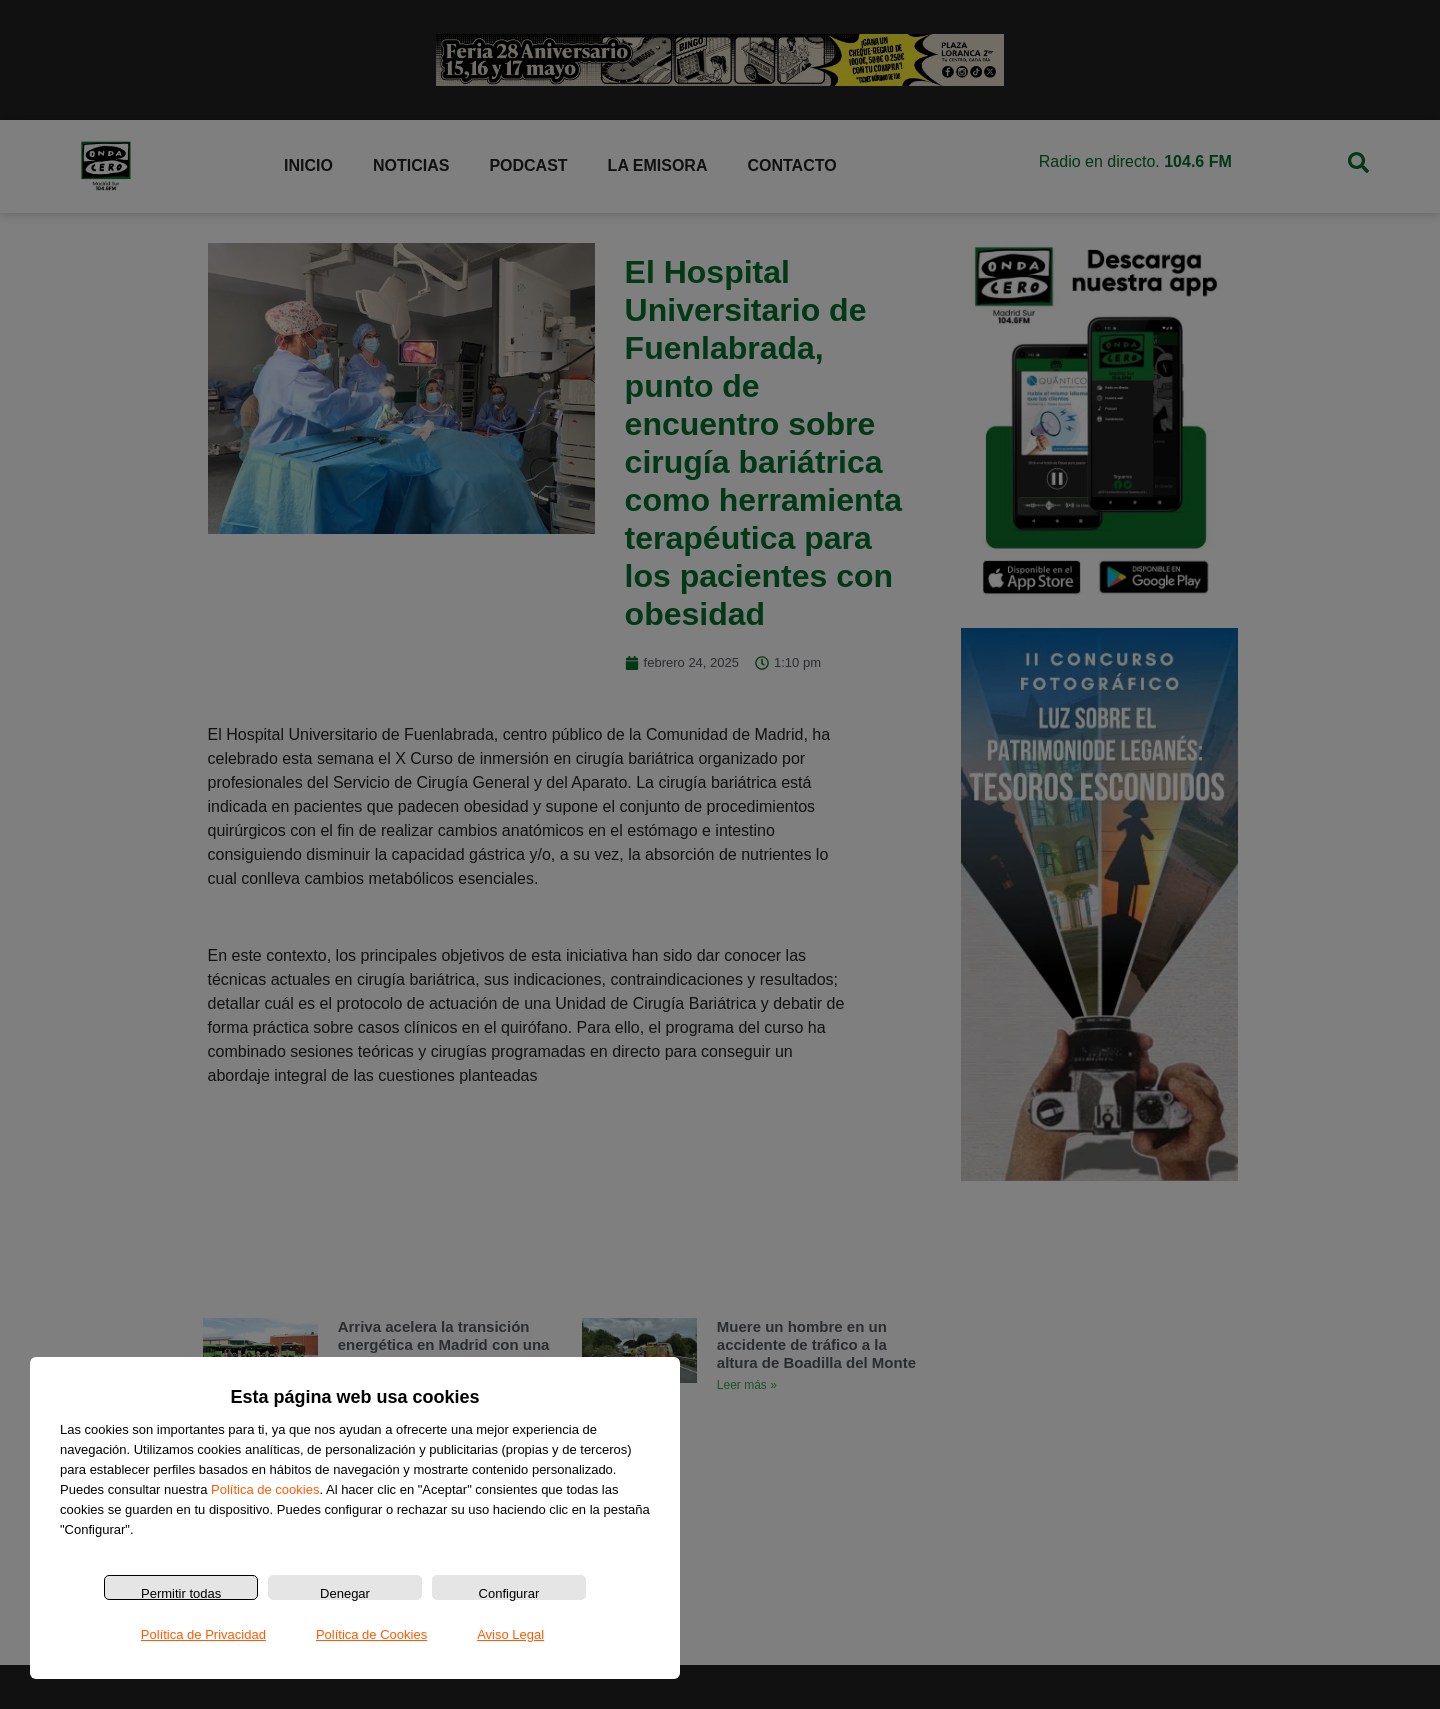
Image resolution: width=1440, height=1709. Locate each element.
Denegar (345, 1593)
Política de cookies (265, 1489)
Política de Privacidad (203, 1634)
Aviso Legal (510, 1634)
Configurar (509, 1593)
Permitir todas (181, 1593)
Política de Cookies (371, 1634)
